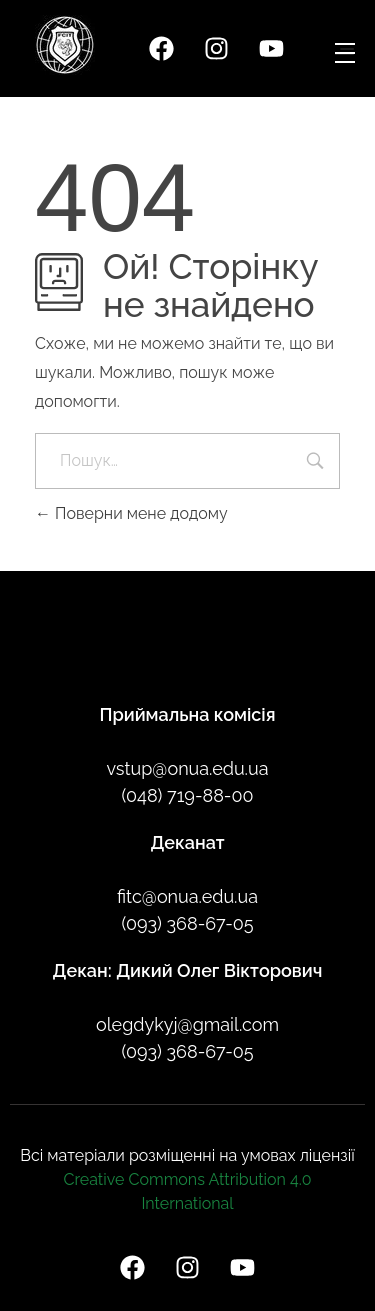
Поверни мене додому (131, 513)
